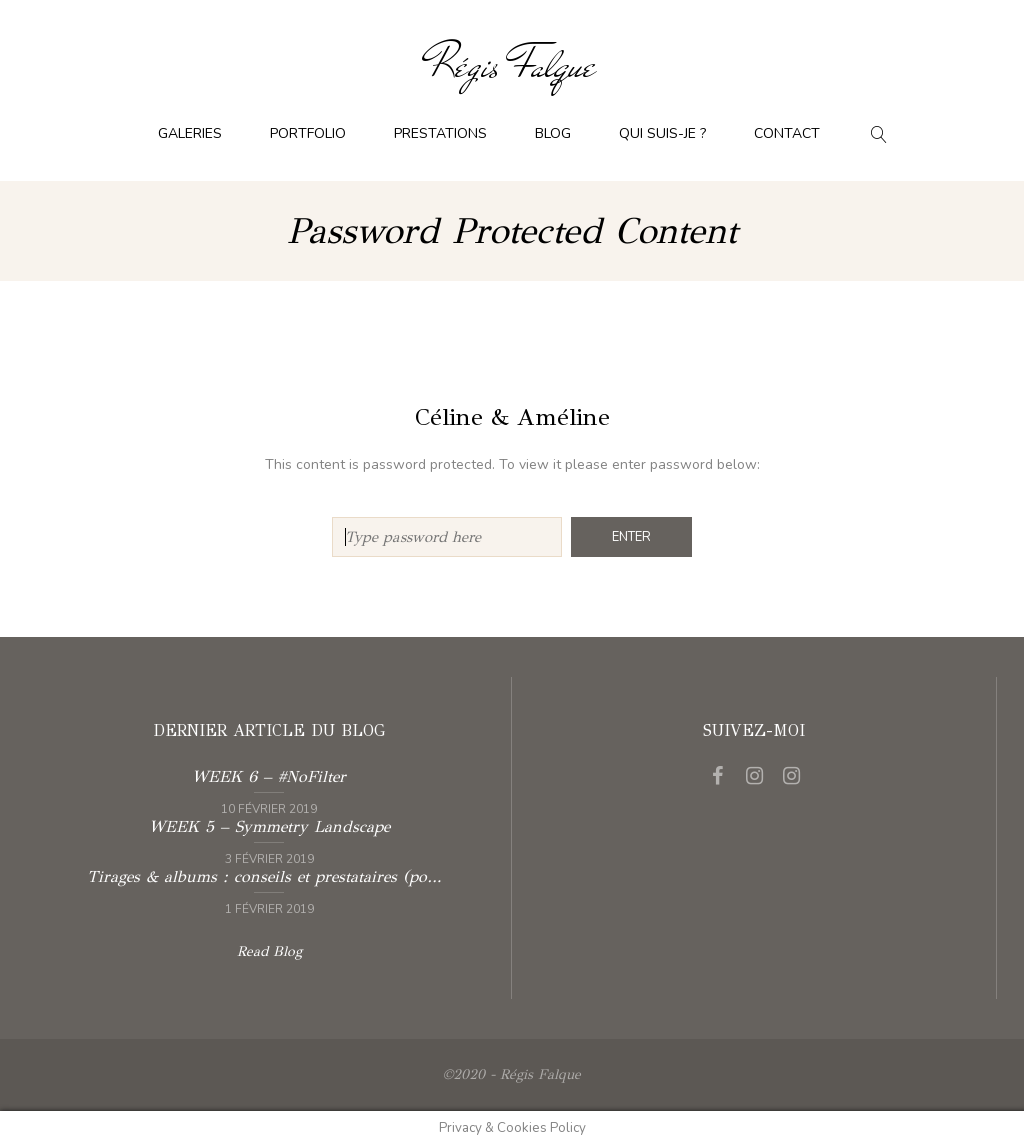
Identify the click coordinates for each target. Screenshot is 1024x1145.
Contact (787, 133)
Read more (268, 790)
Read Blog (269, 951)
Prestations (440, 133)
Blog (553, 133)
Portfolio (308, 133)
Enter (631, 537)
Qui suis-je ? (662, 133)
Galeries (190, 133)
